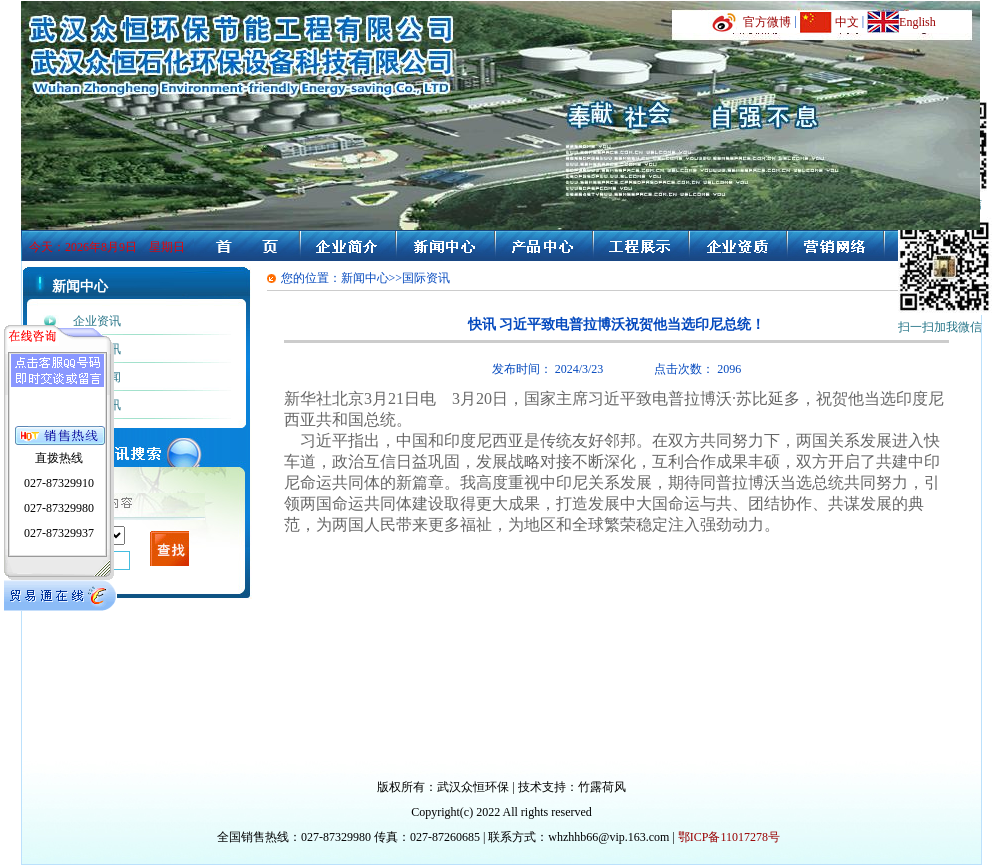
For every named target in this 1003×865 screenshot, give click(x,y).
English (917, 22)
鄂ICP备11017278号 (729, 837)
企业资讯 (97, 321)
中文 (847, 22)
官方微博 (767, 22)
